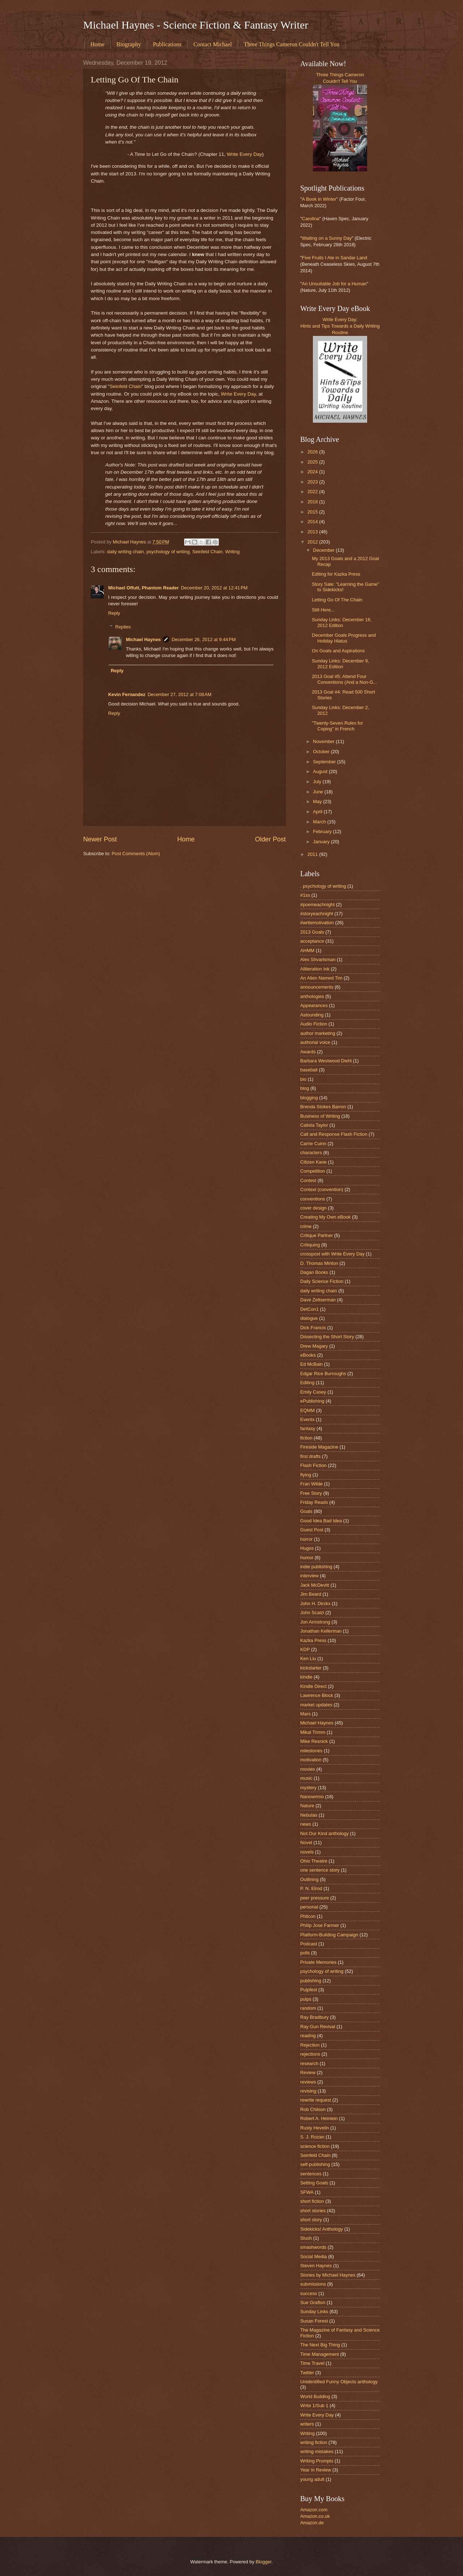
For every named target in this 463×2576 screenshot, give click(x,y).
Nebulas (308, 1815)
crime (305, 1226)
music (306, 1778)
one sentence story (320, 1870)
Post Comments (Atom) (136, 853)
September (325, 761)
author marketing (317, 1033)
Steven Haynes (316, 2265)
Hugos (307, 1548)
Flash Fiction (313, 1465)
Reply (114, 613)
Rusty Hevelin (314, 2128)
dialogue (309, 1318)
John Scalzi (312, 1612)
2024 (313, 471)
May (318, 801)
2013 (313, 531)
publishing (310, 1980)
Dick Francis (313, 1327)
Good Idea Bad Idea (321, 1520)
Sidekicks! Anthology (321, 2229)
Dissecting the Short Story (327, 1336)
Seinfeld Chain (125, 386)
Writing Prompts (316, 2461)
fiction (306, 1438)
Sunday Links (314, 2311)
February (323, 831)
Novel (306, 1842)
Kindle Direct (313, 1686)
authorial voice (315, 1042)
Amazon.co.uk (315, 2516)
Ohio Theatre (313, 1861)
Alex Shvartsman (317, 959)
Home (97, 44)
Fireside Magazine (319, 1447)
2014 (313, 521)
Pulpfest (308, 1989)
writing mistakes (317, 2451)
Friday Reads (314, 1502)
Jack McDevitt (314, 1585)
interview (309, 1575)
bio (303, 1079)
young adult (312, 2479)
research (309, 2063)
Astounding (311, 1015)
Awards (308, 1051)
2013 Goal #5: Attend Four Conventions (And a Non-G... (344, 679)
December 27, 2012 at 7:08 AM (179, 694)
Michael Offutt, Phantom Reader (143, 587)
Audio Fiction (313, 1024)
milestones (311, 1750)
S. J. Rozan (312, 2137)
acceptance (312, 941)
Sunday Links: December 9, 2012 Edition (340, 663)
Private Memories (318, 1962)
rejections (310, 2054)
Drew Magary (314, 1346)
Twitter (307, 2372)
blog (304, 1088)
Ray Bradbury (314, 2017)
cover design (313, 1208)
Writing (232, 551)
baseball (309, 1069)
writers (307, 2424)
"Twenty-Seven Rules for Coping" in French (337, 725)
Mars (305, 1713)
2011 (313, 854)
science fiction (315, 2146)
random (308, 2008)
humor (307, 1557)
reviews (308, 2082)
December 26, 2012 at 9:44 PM (203, 639)
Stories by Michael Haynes (327, 2275)
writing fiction (313, 2442)
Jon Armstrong (315, 1622)
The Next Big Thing (320, 2344)
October (322, 751)
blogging (309, 1097)
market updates (316, 1704)
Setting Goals (314, 2182)
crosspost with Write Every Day (332, 1254)
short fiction (312, 2201)
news (305, 1824)
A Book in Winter (319, 199)
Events (307, 1419)
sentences (311, 2173)
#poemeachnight (317, 904)
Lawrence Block (316, 1695)
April (318, 811)
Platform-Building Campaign (329, 1934)
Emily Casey (313, 1392)
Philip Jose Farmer (319, 1925)
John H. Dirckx (315, 1603)
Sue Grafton (312, 2302)
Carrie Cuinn (313, 1143)
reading (308, 2035)
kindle (306, 1677)
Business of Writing (320, 1116)
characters (311, 1152)
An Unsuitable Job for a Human (334, 283)
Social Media (313, 2256)
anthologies (312, 996)
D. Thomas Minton (319, 1263)
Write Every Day (244, 154)
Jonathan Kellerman (321, 1631)
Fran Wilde (311, 1484)
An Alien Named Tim (321, 978)
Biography (128, 44)
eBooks (308, 1355)
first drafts (310, 1456)
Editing (307, 1382)
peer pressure (314, 1898)
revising (308, 2091)
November (324, 741)
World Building (315, 2396)
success (308, 2293)
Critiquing (310, 1245)
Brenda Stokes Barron (323, 1106)
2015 (313, 512)
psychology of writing (168, 551)
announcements (317, 987)
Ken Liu (308, 1658)
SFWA (307, 2192)
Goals (306, 1511)
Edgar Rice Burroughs (323, 1373)
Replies (123, 627)
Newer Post (100, 839)
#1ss (305, 895)
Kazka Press (313, 1640)
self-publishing (315, 2164)
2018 (313, 501)
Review (307, 2072)
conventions (312, 1199)
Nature (307, 1805)
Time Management (319, 2354)
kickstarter (311, 1668)
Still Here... (323, 610)
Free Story (311, 1493)
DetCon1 (309, 1309)
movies (307, 1769)
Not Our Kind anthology (324, 1833)
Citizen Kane (313, 1162)
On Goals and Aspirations (338, 650)
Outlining (309, 1879)
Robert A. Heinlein (319, 2118)
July (317, 781)
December (324, 550)
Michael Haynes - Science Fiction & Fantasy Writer (195, 25)
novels (307, 1852)
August (321, 771)
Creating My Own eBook (325, 1217)
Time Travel (312, 2363)
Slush (306, 2238)
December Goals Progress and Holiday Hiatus (344, 637)
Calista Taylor (314, 1125)
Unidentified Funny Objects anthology (339, 2381)
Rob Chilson (313, 2109)
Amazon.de (312, 2522)
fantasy (307, 1428)
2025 (313, 462)
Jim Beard (310, 1594)
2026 (313, 452)
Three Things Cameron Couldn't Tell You (291, 44)
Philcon (307, 1916)
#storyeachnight (316, 913)
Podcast (308, 1943)
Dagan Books (314, 1272)
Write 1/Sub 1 (314, 2405)
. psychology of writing (323, 886)
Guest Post (311, 1529)
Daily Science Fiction (322, 1281)
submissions (313, 2284)
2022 (313, 491)
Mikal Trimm (312, 1732)
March (320, 821)
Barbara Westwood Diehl (326, 1060)
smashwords (313, 2247)
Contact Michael (213, 44)
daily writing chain (125, 551)
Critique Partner (316, 1235)
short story (311, 2219)
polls (305, 1953)
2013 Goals (312, 932)
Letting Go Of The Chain (337, 599)
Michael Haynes (143, 639)
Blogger (264, 2561)
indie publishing (316, 1566)
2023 (313, 482)
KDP (305, 1649)
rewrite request (315, 2100)
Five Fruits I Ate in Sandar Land (334, 257)
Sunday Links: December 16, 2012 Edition (341, 622)
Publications (167, 44)
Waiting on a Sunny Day (327, 238)
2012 (313, 542)
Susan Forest (314, 2321)
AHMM (307, 950)
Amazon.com (313, 2509)
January (322, 841)
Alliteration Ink (315, 969)
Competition (312, 1171)
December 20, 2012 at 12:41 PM (214, 587)
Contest (308, 1180)
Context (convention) (321, 1189)
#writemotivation (317, 922)
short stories (313, 2210)
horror (306, 1539)
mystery (308, 1787)
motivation (311, 1759)
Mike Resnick (314, 1741)
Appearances (314, 1005)
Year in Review (315, 2470)
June (318, 791)
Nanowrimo (312, 1796)
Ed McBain (311, 1364)
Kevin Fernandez (126, 694)
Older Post (270, 839)
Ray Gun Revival (317, 2026)
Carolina (310, 218)
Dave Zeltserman (318, 1299)
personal (309, 1907)
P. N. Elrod (311, 1888)
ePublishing (312, 1401)
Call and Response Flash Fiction (333, 1134)
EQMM (307, 1410)
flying (305, 1474)
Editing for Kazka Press (336, 574)
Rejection (310, 2045)
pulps (305, 1999)
